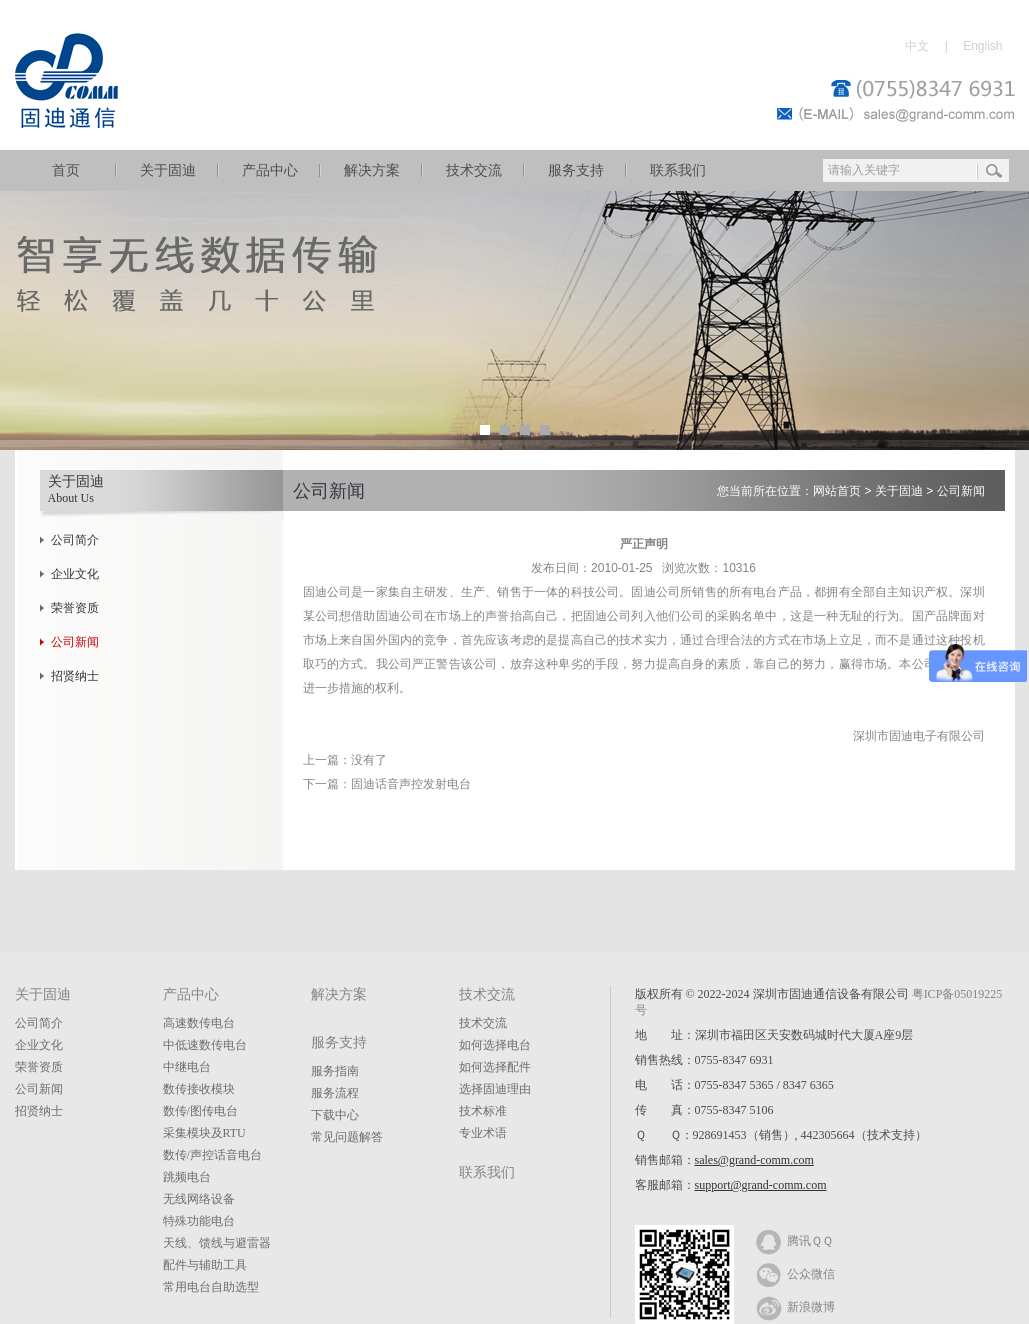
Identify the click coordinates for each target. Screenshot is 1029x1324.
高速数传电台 (199, 1023)
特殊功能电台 (199, 1221)
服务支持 (576, 170)
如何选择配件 (495, 1067)
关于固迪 (168, 170)
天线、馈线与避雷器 (217, 1243)
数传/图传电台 (200, 1111)
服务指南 (335, 1071)
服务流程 (335, 1093)
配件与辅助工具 (205, 1265)
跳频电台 (187, 1177)
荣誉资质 (75, 608)
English (982, 46)
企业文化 (75, 574)
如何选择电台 (495, 1045)
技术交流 (474, 170)
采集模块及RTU (204, 1133)
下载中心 (335, 1115)
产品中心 (270, 170)
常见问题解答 (347, 1137)
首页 (66, 170)
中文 (917, 46)
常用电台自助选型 (211, 1287)
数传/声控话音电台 (212, 1155)
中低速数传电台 (205, 1045)
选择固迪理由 (495, 1089)
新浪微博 (795, 1306)
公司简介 (75, 540)
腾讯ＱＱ (794, 1240)
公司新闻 (75, 642)
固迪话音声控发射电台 (411, 784)
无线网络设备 (199, 1199)
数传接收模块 (199, 1089)
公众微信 (795, 1273)
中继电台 (187, 1067)
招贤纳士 (75, 676)
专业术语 (483, 1133)
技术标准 (483, 1111)
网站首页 (837, 491)
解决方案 (372, 170)
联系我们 (678, 170)
